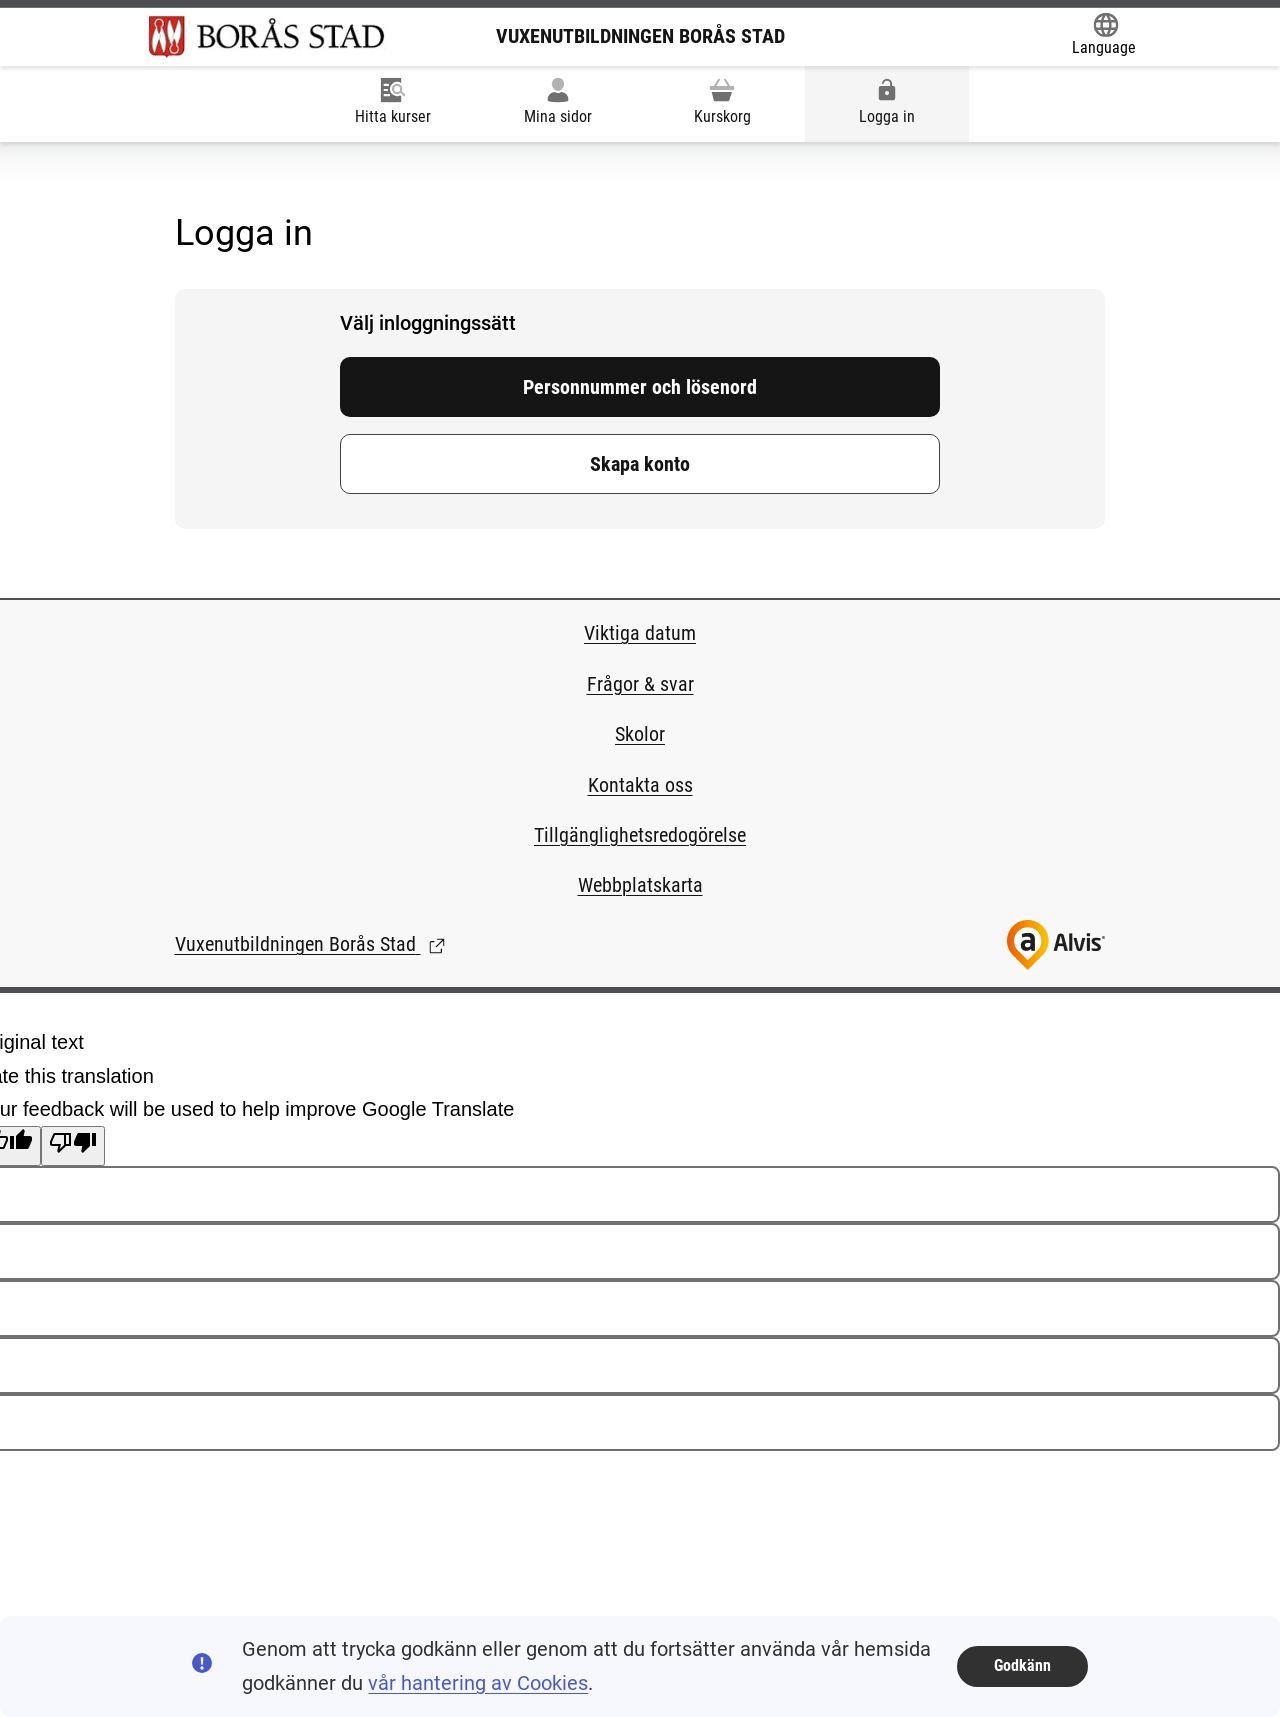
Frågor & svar (640, 684)
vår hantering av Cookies (478, 1683)
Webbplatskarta (640, 885)
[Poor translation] (73, 1146)
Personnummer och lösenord (640, 387)
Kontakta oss (640, 785)
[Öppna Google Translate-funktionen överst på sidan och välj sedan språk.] (1104, 36)
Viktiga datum (640, 633)
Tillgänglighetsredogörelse (640, 835)
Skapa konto (640, 464)
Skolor (640, 734)
